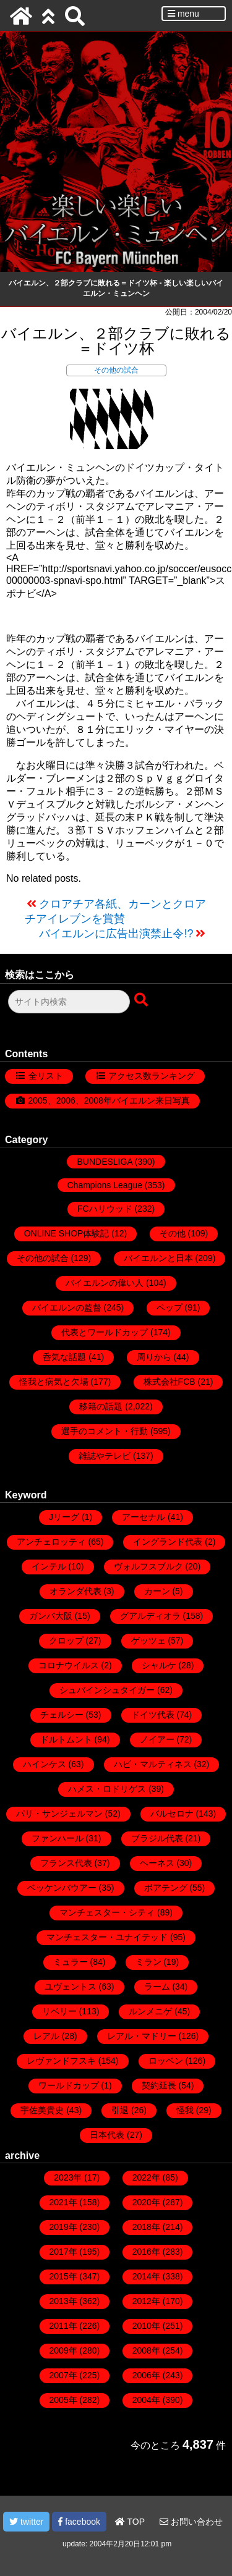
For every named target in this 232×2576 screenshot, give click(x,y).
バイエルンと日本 (158, 1258)
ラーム (157, 1986)
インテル (49, 1566)
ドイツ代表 (152, 1715)
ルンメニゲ (150, 2011)
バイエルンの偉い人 (105, 1283)
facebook (79, 2522)
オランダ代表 (75, 1591)
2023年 (68, 2177)
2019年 (63, 2227)
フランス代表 (66, 1863)
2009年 (63, 2350)
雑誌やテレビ (105, 1456)
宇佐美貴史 (42, 2110)
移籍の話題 (100, 1406)
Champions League (104, 1185)
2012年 (146, 2301)
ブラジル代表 (157, 1838)
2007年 (63, 2375)
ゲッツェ (148, 1640)
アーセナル (143, 1517)
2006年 (146, 2375)
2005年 (63, 2400)
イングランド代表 (167, 1542)
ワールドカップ (68, 2085)
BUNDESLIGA (104, 1162)
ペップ (170, 1307)
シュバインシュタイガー (107, 1690)
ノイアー (157, 1739)
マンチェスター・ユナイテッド (107, 1937)
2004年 (146, 2400)
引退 (120, 2110)
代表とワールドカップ (104, 1332)
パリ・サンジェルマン (59, 1813)
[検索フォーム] (69, 1001)
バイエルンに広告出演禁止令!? (116, 933)
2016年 (146, 2252)
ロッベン (165, 2061)
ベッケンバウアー (62, 1888)
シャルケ (159, 1665)
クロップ (66, 1640)
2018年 (146, 2227)
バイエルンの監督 (66, 1307)
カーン (157, 1591)
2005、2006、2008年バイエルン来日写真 (109, 1100)
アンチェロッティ (51, 1542)
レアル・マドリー (141, 2036)
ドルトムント (66, 1739)
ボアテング (165, 1888)
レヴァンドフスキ (61, 2061)
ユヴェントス (71, 1986)
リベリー (59, 2011)
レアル (46, 2036)
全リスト (45, 1076)
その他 (173, 1233)
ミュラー (70, 1962)
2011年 (63, 2326)
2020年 (146, 2202)
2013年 (63, 2301)
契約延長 (159, 2085)
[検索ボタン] (142, 1000)
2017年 (63, 2252)
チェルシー (62, 1715)
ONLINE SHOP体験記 (67, 1233)
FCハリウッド (104, 1209)
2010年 (146, 2326)
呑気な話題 (64, 1357)
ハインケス (44, 1764)
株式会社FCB (169, 1382)
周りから (154, 1357)
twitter (26, 2522)
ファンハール (58, 1838)
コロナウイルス (68, 1665)
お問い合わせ (191, 2522)
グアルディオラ (150, 1616)
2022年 (146, 2177)
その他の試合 (116, 370)
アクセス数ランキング (151, 1076)
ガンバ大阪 (50, 1616)
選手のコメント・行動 (104, 1431)
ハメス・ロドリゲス (107, 1789)
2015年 (63, 2276)
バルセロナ (172, 1813)
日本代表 (107, 2135)
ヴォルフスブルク (148, 1566)
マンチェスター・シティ (107, 1912)
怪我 (185, 2110)
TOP (130, 2522)
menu (183, 14)
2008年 (146, 2350)
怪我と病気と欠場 (53, 1382)
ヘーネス (157, 1863)
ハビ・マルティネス (153, 1764)
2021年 (63, 2202)
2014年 (146, 2276)
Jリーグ (64, 1517)
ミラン (148, 1962)
